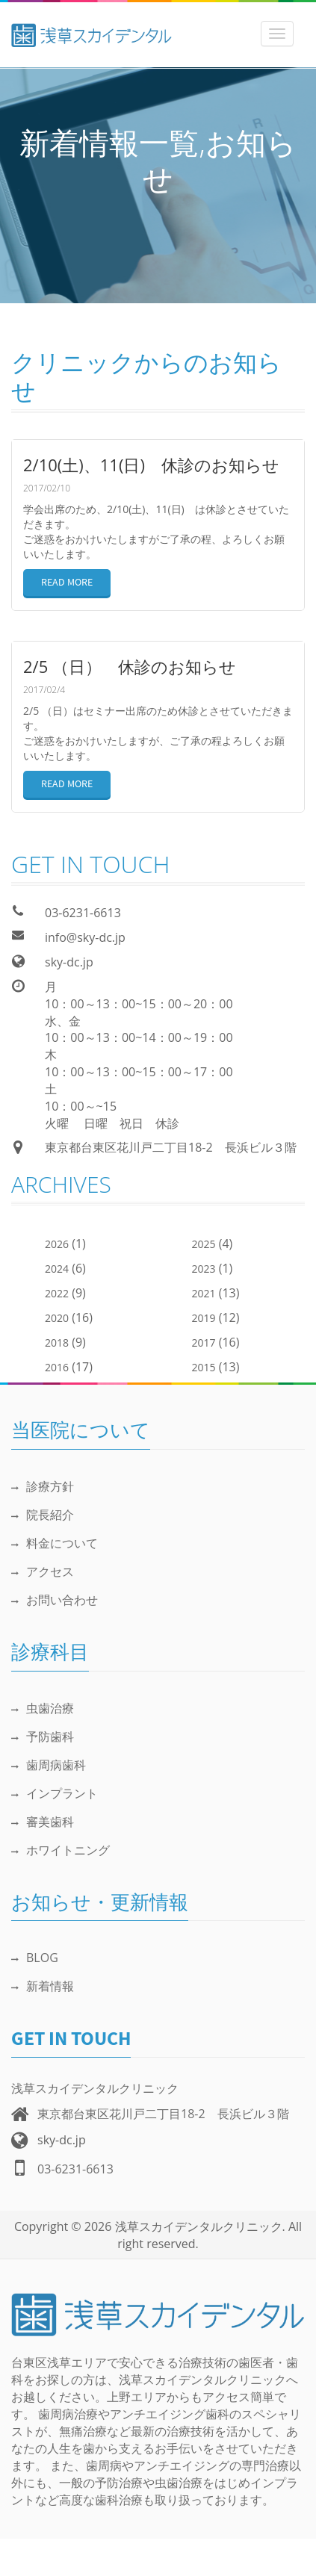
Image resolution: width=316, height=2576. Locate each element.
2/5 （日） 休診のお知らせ (129, 666)
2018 (57, 1342)
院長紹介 (42, 1514)
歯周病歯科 (48, 1765)
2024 (57, 1268)
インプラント (54, 1793)
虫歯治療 (42, 1708)
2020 (57, 1318)
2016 (57, 1367)
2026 (57, 1244)
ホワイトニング (60, 1850)
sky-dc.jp (69, 962)
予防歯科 (42, 1736)
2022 (57, 1293)
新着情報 (42, 1986)
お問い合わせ (54, 1600)
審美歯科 (42, 1821)
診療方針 (42, 1486)
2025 (204, 1244)
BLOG (34, 1957)
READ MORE (67, 583)
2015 (204, 1367)
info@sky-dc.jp (85, 937)
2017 (204, 1342)
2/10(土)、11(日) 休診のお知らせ (151, 464)
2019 (204, 1318)
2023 (204, 1268)
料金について (54, 1543)
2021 (204, 1293)
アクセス (42, 1571)
